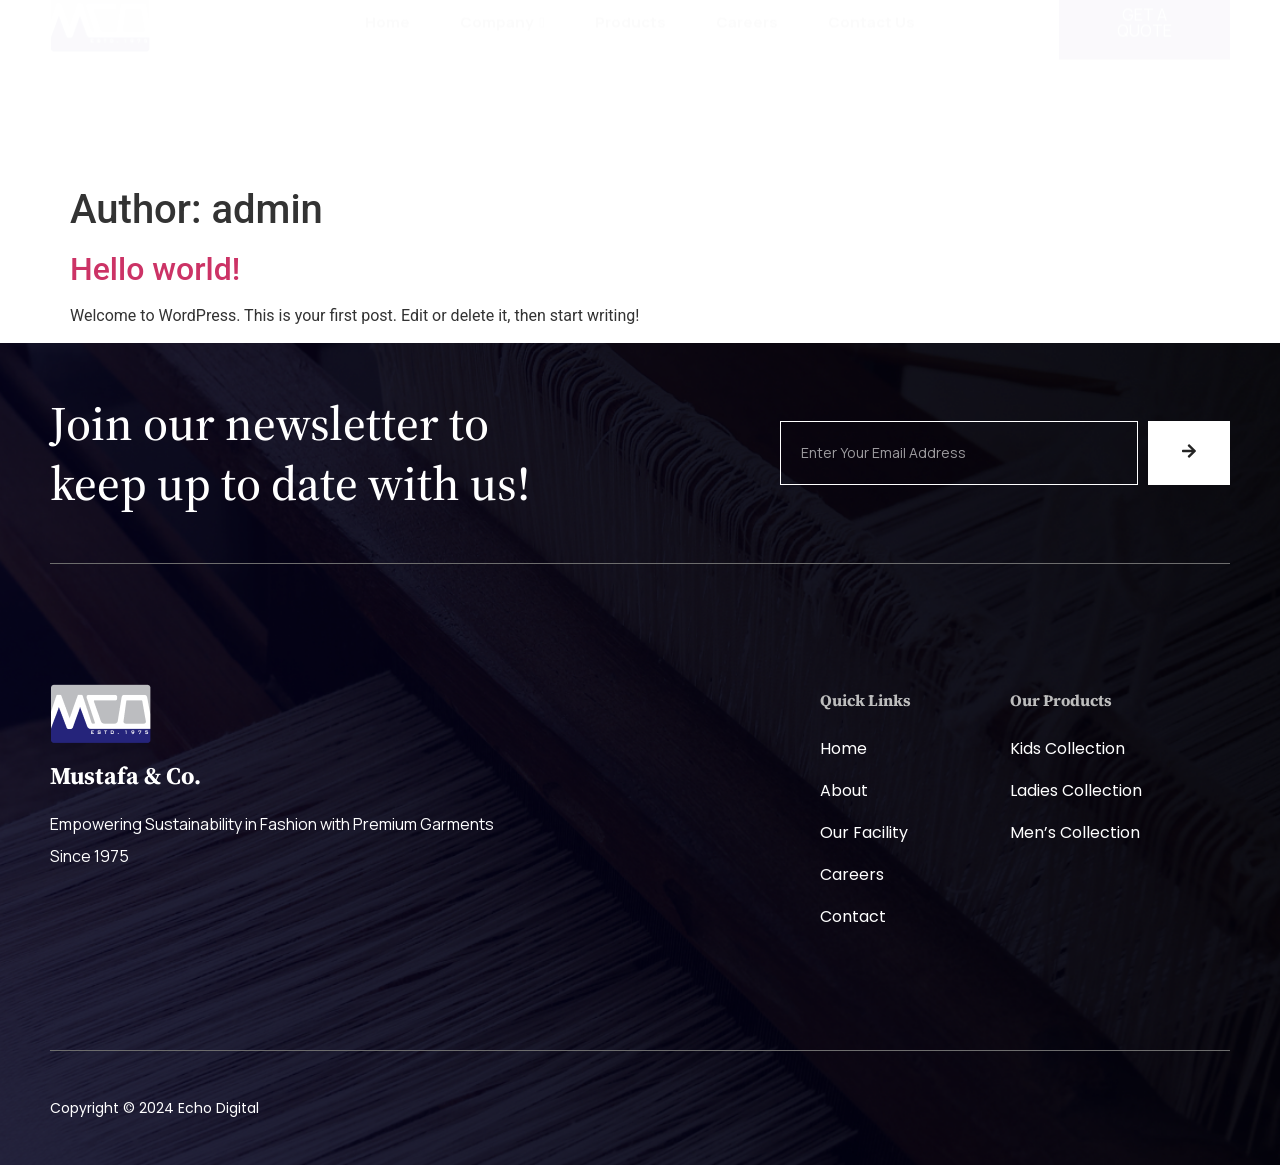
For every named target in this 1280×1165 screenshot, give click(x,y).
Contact (853, 916)
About (844, 790)
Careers (747, 82)
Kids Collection (1067, 748)
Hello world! (155, 269)
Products (630, 82)
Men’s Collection (1075, 832)
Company (502, 82)
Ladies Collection (1076, 790)
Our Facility (864, 832)
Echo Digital (218, 1108)
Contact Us (871, 82)
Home (387, 82)
